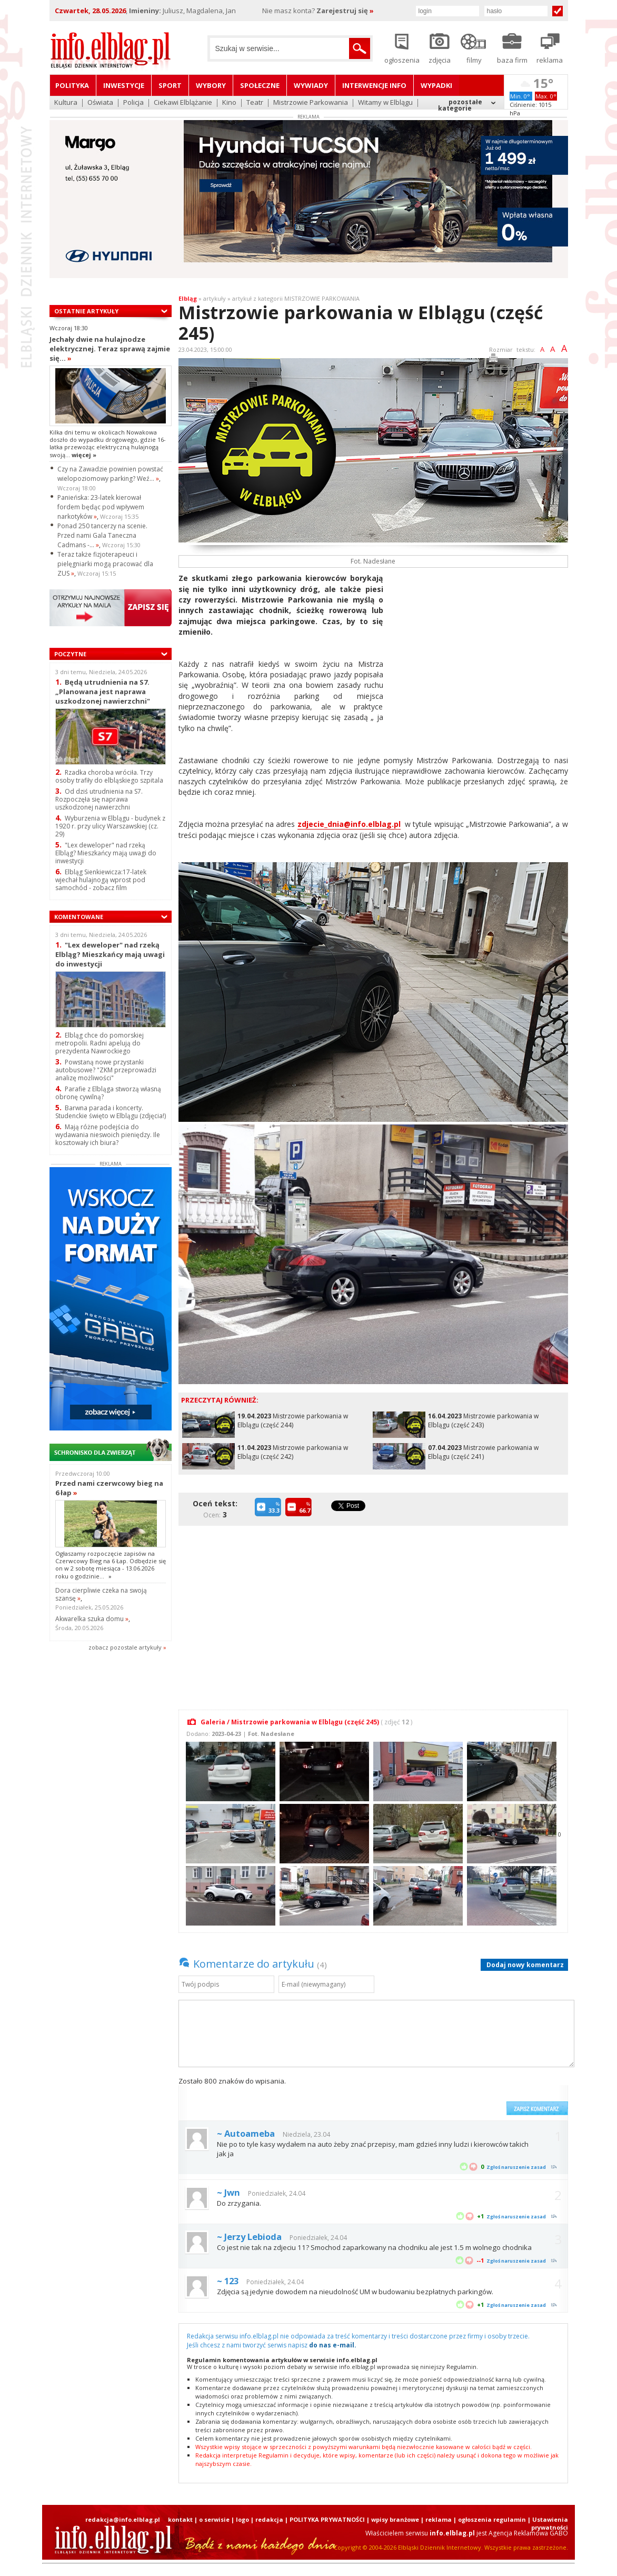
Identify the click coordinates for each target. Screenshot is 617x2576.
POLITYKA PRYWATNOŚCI (327, 2519)
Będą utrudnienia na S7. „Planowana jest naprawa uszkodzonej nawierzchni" (102, 691)
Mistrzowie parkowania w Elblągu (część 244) (292, 1420)
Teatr (254, 103)
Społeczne (260, 85)
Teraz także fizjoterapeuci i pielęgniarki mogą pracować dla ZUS (105, 564)
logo (242, 2519)
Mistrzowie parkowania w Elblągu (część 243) (483, 1420)
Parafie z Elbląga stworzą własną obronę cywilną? (108, 1092)
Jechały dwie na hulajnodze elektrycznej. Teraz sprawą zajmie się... (109, 348)
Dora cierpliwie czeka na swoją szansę (101, 1594)
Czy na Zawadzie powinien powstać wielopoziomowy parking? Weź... (110, 474)
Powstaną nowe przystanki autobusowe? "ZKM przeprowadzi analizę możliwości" (105, 1070)
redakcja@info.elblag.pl (122, 2519)
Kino (229, 103)
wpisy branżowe (395, 2519)
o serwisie (214, 2519)
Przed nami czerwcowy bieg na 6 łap (109, 1487)
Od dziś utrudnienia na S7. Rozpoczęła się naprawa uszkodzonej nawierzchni (99, 799)
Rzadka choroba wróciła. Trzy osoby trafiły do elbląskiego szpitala (109, 776)
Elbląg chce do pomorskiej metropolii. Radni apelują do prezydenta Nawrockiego (99, 1043)
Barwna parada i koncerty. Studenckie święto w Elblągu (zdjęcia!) (110, 1111)
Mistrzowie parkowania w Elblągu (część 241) (483, 1452)
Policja (133, 103)
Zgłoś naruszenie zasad (516, 2167)
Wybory (211, 85)
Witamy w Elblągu (385, 103)
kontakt (180, 2519)
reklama (438, 2519)
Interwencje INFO (374, 85)
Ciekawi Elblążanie (183, 103)
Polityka (72, 85)
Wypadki (436, 85)
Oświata (100, 103)
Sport (170, 85)
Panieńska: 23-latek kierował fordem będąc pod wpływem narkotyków (100, 507)
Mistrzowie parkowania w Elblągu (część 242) (292, 1452)
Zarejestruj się (345, 10)
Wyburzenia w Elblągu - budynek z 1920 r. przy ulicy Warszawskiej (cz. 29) (110, 826)
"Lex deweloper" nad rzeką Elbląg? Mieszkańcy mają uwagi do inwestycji (105, 853)
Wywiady (311, 85)
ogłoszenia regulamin (492, 2519)
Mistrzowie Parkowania (310, 103)
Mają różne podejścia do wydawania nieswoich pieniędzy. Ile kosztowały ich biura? (107, 1134)
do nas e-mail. (332, 2345)
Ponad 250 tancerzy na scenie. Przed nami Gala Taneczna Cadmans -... (102, 535)
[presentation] (421, 2095)
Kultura (65, 103)
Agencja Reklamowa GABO (528, 2533)
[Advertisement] (479, 647)
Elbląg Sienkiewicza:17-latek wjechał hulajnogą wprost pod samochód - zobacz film (100, 879)
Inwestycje (123, 85)
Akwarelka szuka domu (91, 1618)
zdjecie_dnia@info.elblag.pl (349, 824)
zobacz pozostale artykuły (125, 1647)
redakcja (269, 2519)
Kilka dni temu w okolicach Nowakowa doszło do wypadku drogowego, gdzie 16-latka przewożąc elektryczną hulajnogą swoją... (107, 443)
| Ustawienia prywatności (548, 2523)
